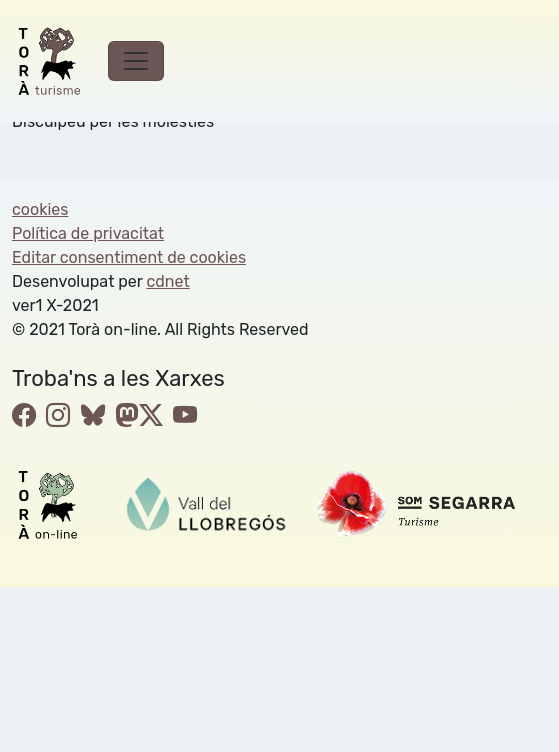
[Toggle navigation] (136, 61)
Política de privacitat (88, 233)
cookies (40, 209)
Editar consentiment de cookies (129, 257)
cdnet (167, 281)
